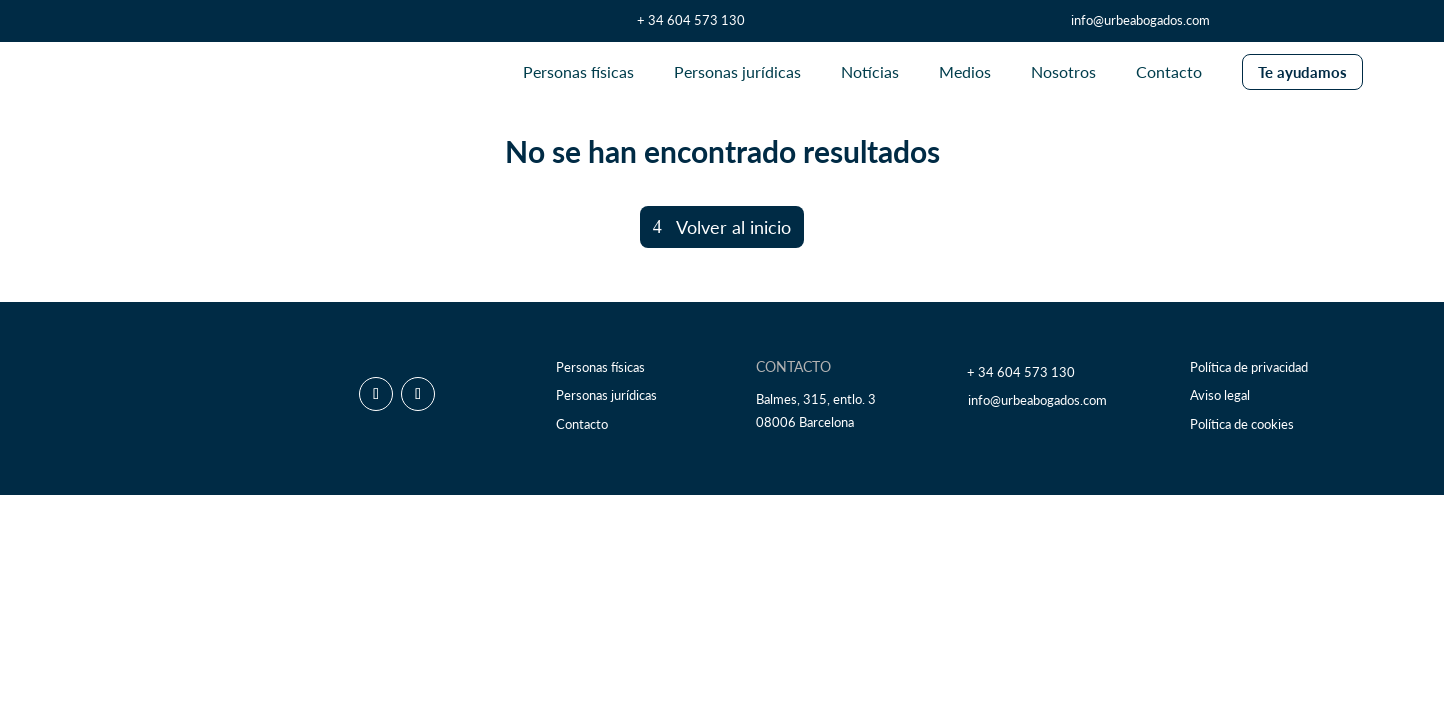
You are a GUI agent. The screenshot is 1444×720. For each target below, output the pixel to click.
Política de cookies (1242, 424)
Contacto (582, 424)
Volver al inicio (733, 227)
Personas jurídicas (606, 395)
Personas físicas (600, 367)
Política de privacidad (1249, 367)
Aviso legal (1220, 395)
